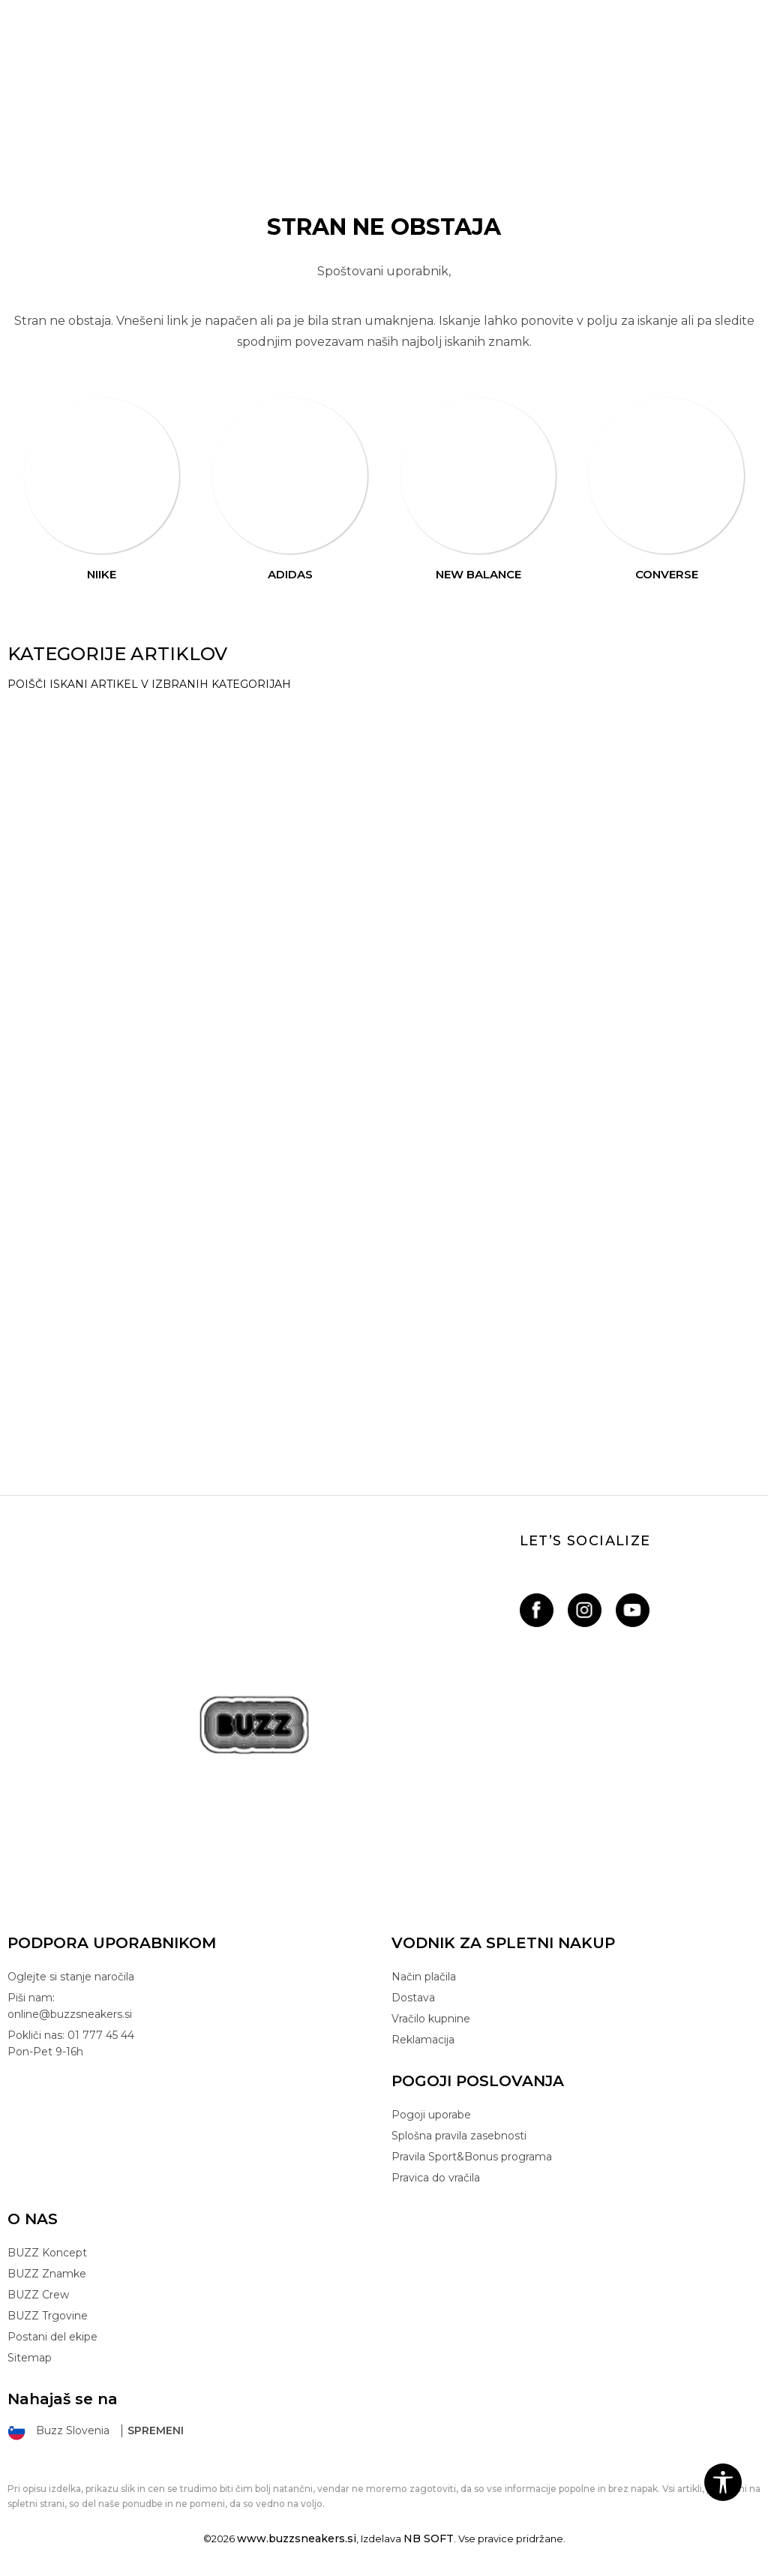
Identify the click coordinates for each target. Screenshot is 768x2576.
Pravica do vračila (436, 2177)
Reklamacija (423, 2039)
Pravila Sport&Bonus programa (472, 2156)
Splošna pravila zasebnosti (459, 2135)
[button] (723, 2482)
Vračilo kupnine (431, 2018)
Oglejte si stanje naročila (71, 1976)
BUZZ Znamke (47, 2273)
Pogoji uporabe (431, 2114)
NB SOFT (429, 2538)
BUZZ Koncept (47, 2252)
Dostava (413, 1997)
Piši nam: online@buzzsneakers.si (70, 2006)
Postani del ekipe (53, 2336)
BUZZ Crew (38, 2294)
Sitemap (30, 2357)
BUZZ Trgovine (48, 2315)
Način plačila (424, 1976)
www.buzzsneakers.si (296, 2538)
